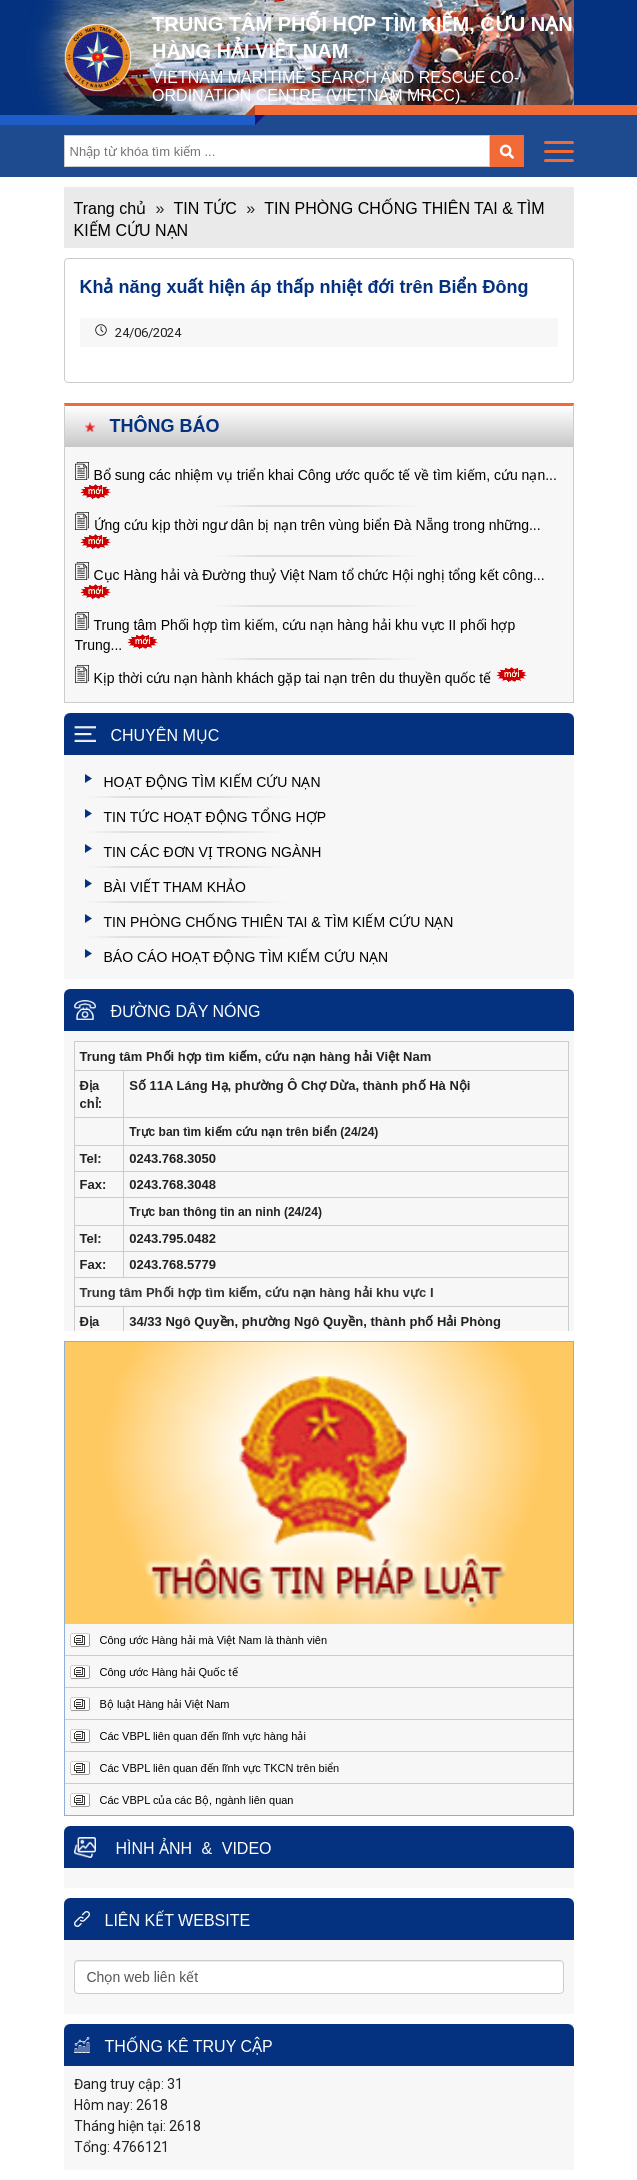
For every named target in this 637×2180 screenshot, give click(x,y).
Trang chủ (110, 208)
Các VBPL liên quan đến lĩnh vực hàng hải (203, 1736)
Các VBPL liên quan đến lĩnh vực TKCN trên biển (220, 1768)
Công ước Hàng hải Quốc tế (169, 1672)
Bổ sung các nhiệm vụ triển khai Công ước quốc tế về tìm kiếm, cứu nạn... (325, 475)
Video (247, 1848)
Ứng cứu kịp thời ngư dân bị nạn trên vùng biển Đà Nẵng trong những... (317, 525)
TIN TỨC (205, 208)
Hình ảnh (154, 1848)
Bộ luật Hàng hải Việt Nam (165, 1704)
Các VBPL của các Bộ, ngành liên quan (197, 1800)
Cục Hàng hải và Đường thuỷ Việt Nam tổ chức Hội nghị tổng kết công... (319, 575)
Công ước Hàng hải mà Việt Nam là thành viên (214, 1640)
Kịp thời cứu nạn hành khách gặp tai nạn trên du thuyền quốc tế (293, 678)
